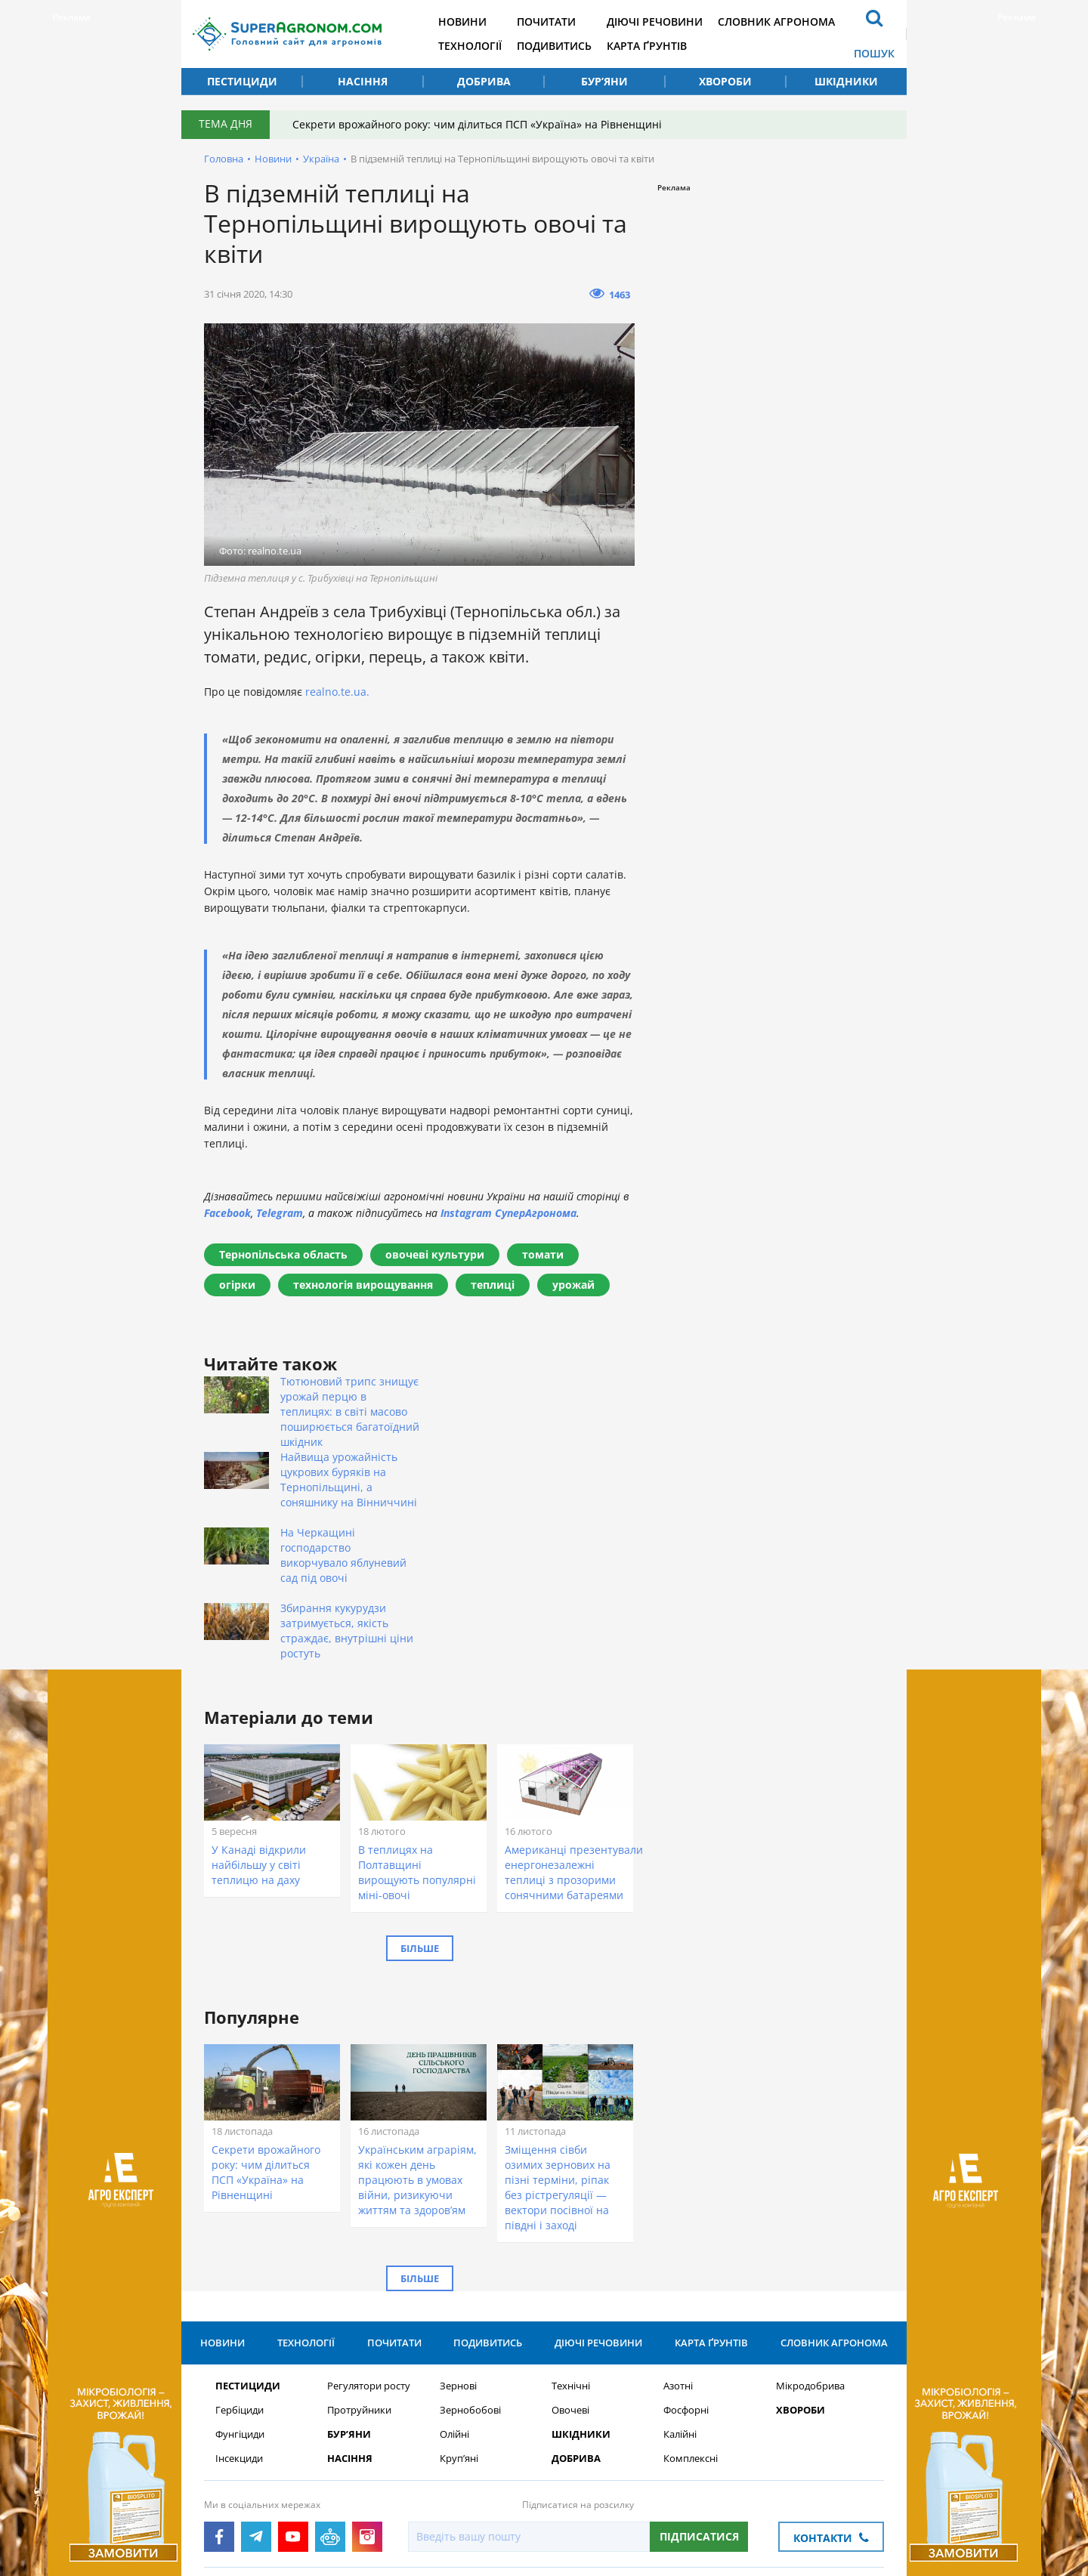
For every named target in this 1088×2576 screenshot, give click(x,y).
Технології (470, 46)
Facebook (227, 1213)
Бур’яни (604, 81)
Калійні (680, 2298)
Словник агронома (776, 21)
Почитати (546, 21)
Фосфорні (686, 2274)
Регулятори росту (368, 2250)
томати (543, 1254)
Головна (223, 158)
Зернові (458, 2250)
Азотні (678, 2250)
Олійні (454, 2298)
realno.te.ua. (337, 691)
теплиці (493, 1284)
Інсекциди (239, 2322)
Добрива (484, 81)
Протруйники (359, 2274)
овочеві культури (434, 1254)
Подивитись (554, 46)
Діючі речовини (655, 21)
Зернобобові (470, 2274)
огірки (237, 1284)
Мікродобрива (810, 2250)
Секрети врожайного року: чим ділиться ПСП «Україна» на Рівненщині (477, 124)
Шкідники (846, 81)
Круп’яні (459, 2322)
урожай (573, 1284)
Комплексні (690, 2322)
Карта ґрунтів (647, 46)
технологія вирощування (363, 1284)
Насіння (363, 81)
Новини (462, 21)
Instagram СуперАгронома (508, 1213)
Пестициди (242, 81)
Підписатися (699, 2400)
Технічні (571, 2250)
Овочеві (570, 2274)
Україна (321, 158)
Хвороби (725, 81)
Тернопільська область (283, 1254)
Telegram (279, 1213)
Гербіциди (239, 2274)
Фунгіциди (239, 2298)
